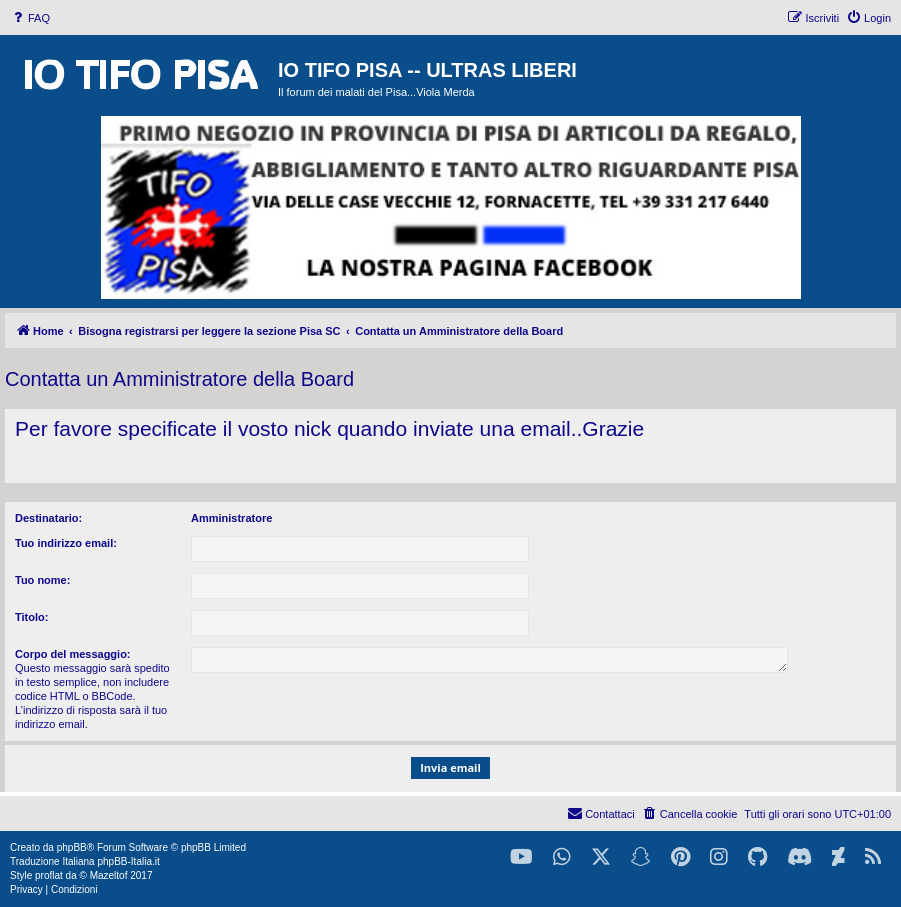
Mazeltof (109, 875)
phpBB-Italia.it (128, 861)
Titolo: (31, 617)
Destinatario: (48, 518)
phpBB (72, 847)
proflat (49, 875)
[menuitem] (30, 18)
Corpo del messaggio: (73, 654)
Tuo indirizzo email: (66, 543)
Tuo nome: (42, 580)
